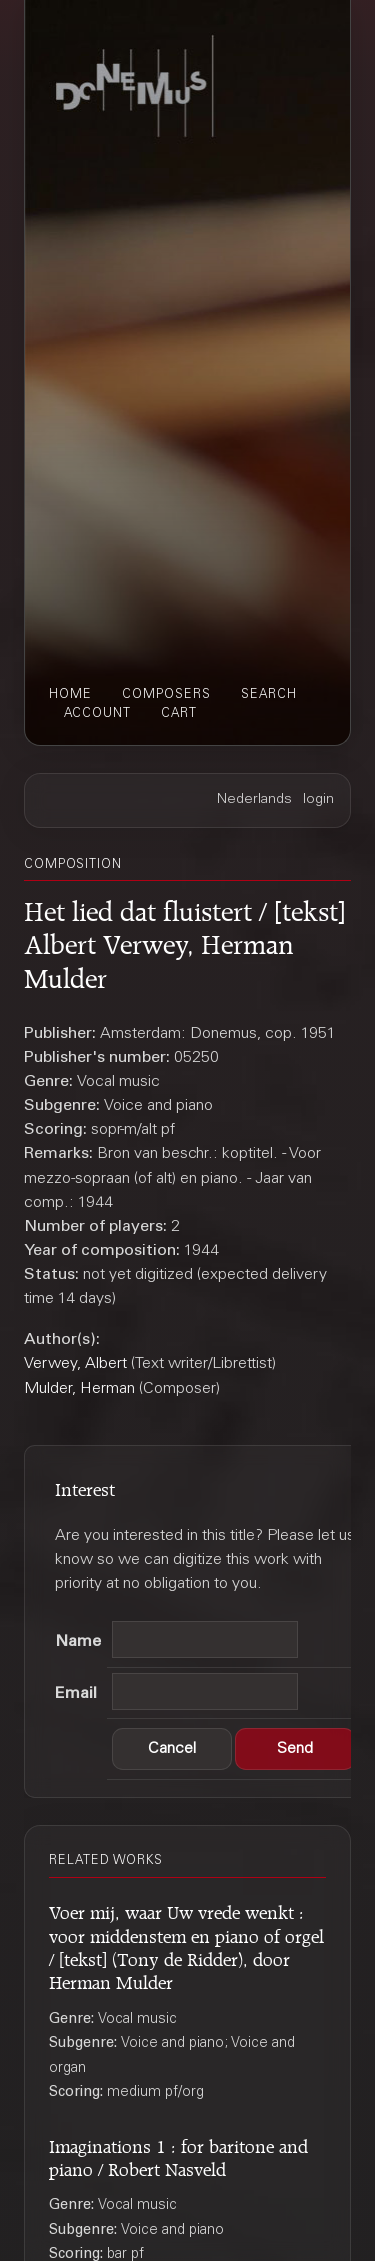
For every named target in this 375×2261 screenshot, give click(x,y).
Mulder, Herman (79, 1389)
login (318, 800)
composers (166, 695)
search (269, 695)
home (70, 695)
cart (179, 714)
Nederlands (254, 800)
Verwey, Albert (75, 1364)
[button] (172, 1749)
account (97, 714)
